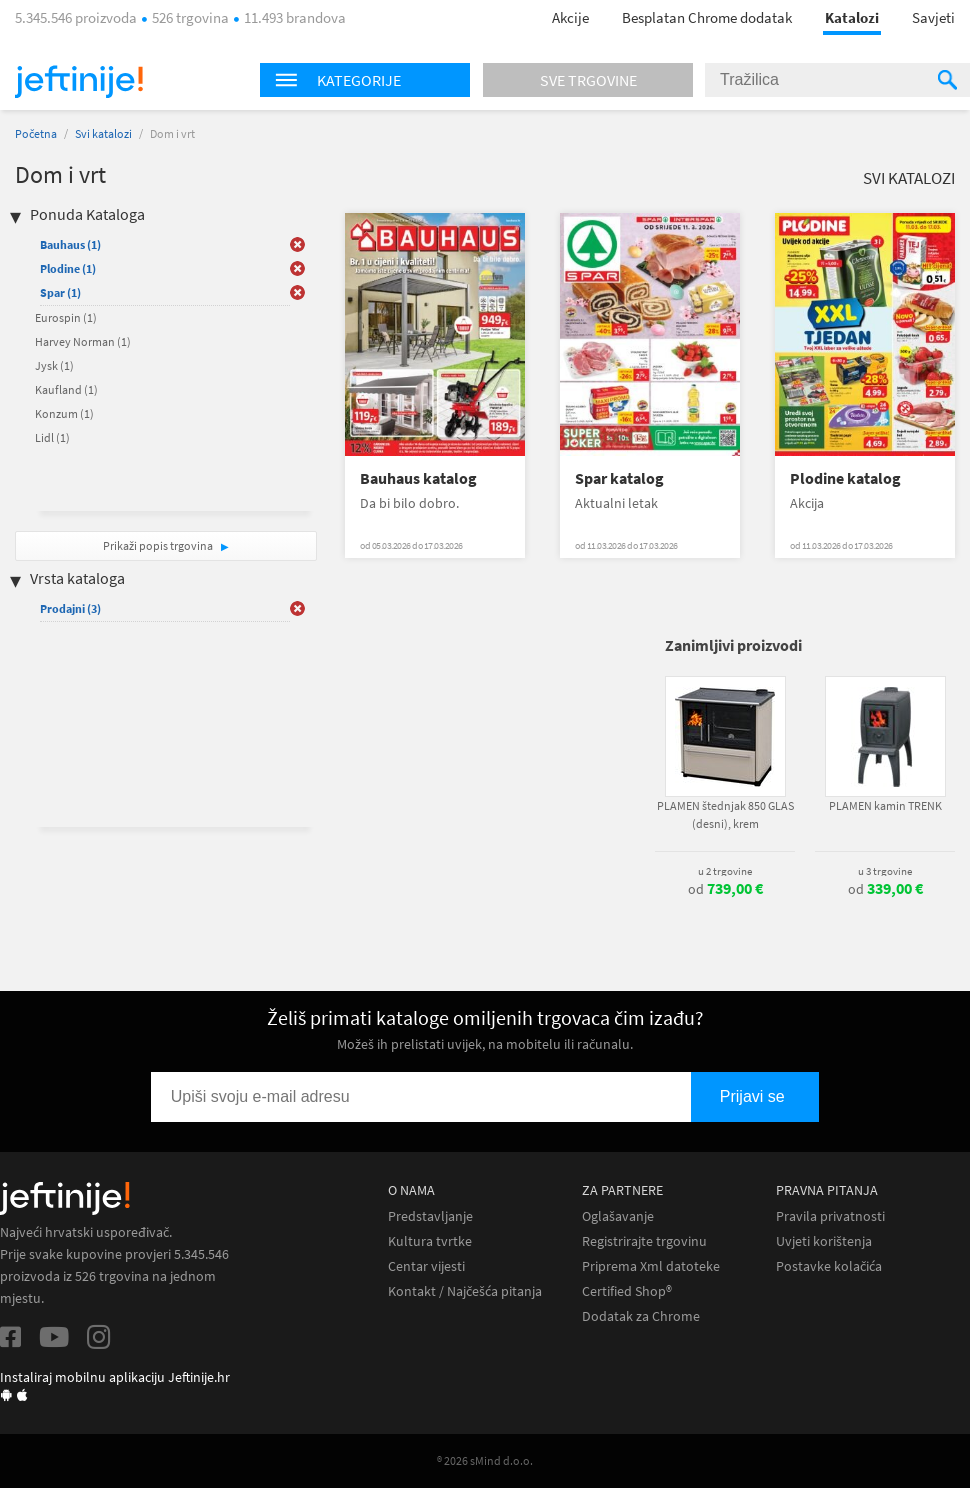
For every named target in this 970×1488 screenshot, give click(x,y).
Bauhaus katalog (418, 478)
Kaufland (66, 389)
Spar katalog (619, 478)
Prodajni (70, 608)
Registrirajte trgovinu (644, 1241)
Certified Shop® (627, 1291)
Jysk (54, 365)
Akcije (570, 17)
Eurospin (66, 317)
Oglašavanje (618, 1216)
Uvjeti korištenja (824, 1241)
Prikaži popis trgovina (159, 545)
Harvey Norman (83, 341)
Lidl (52, 437)
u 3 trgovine (885, 871)
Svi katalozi (103, 133)
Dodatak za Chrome (641, 1316)
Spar (60, 292)
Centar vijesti (426, 1266)
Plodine (68, 268)
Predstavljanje (430, 1216)
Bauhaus (70, 244)
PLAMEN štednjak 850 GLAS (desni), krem (725, 814)
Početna (36, 133)
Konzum (64, 413)
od (725, 889)
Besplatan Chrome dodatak (707, 17)
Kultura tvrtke (430, 1241)
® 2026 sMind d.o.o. (485, 1460)
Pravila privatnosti (830, 1216)
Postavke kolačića (829, 1266)
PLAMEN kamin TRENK (885, 805)
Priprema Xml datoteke (651, 1266)
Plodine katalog (845, 478)
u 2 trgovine (725, 871)
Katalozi (852, 17)
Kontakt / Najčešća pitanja (465, 1291)
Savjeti (933, 17)
